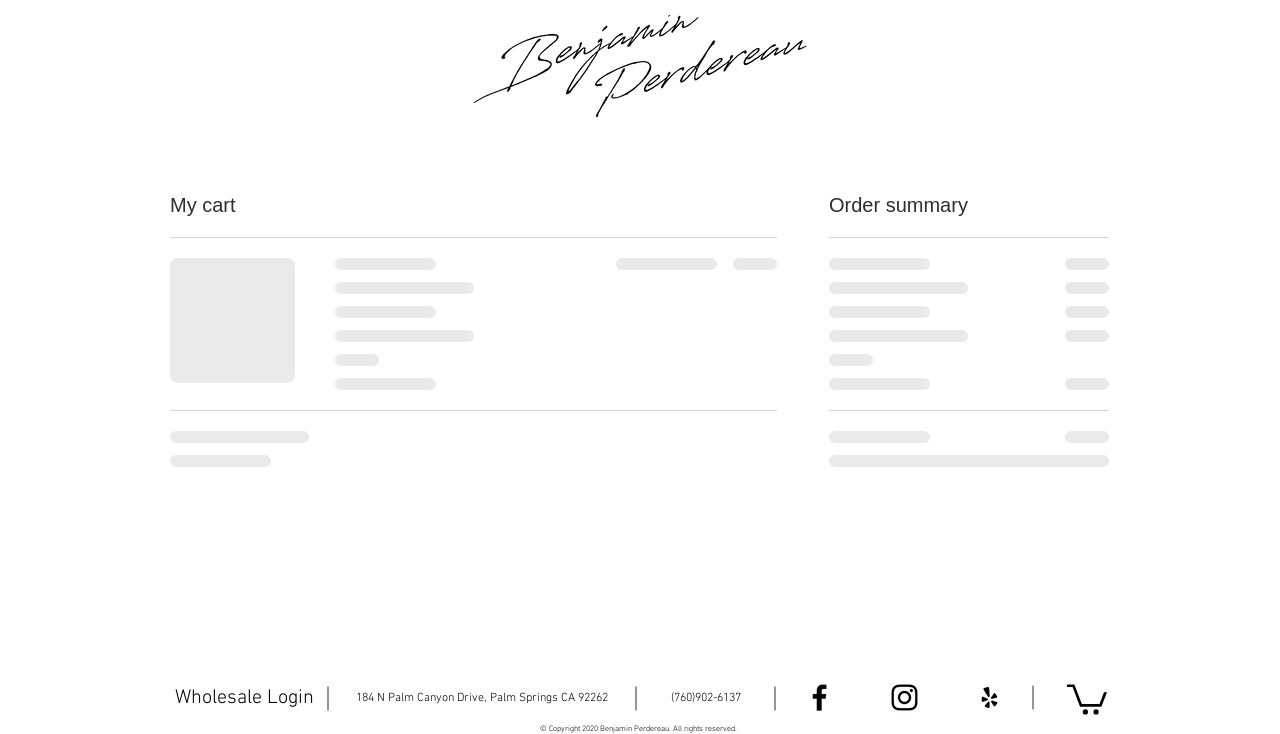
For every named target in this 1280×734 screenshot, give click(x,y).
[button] (1087, 698)
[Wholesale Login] (244, 698)
